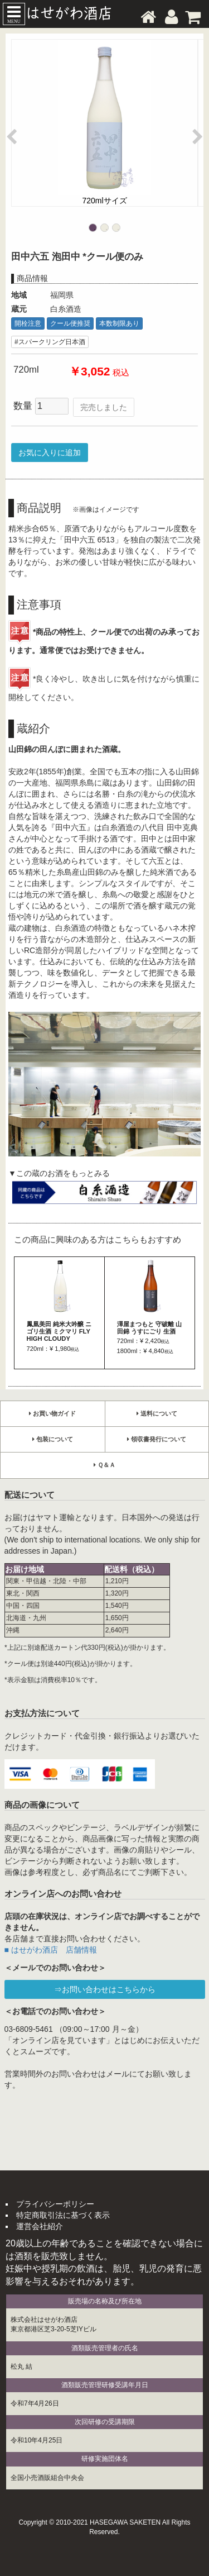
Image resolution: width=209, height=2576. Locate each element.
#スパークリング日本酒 (49, 342)
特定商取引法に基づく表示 (63, 2215)
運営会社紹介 (39, 2226)
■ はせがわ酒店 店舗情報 (50, 1949)
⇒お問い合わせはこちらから (104, 1989)
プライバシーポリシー (55, 2203)
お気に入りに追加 (49, 452)
